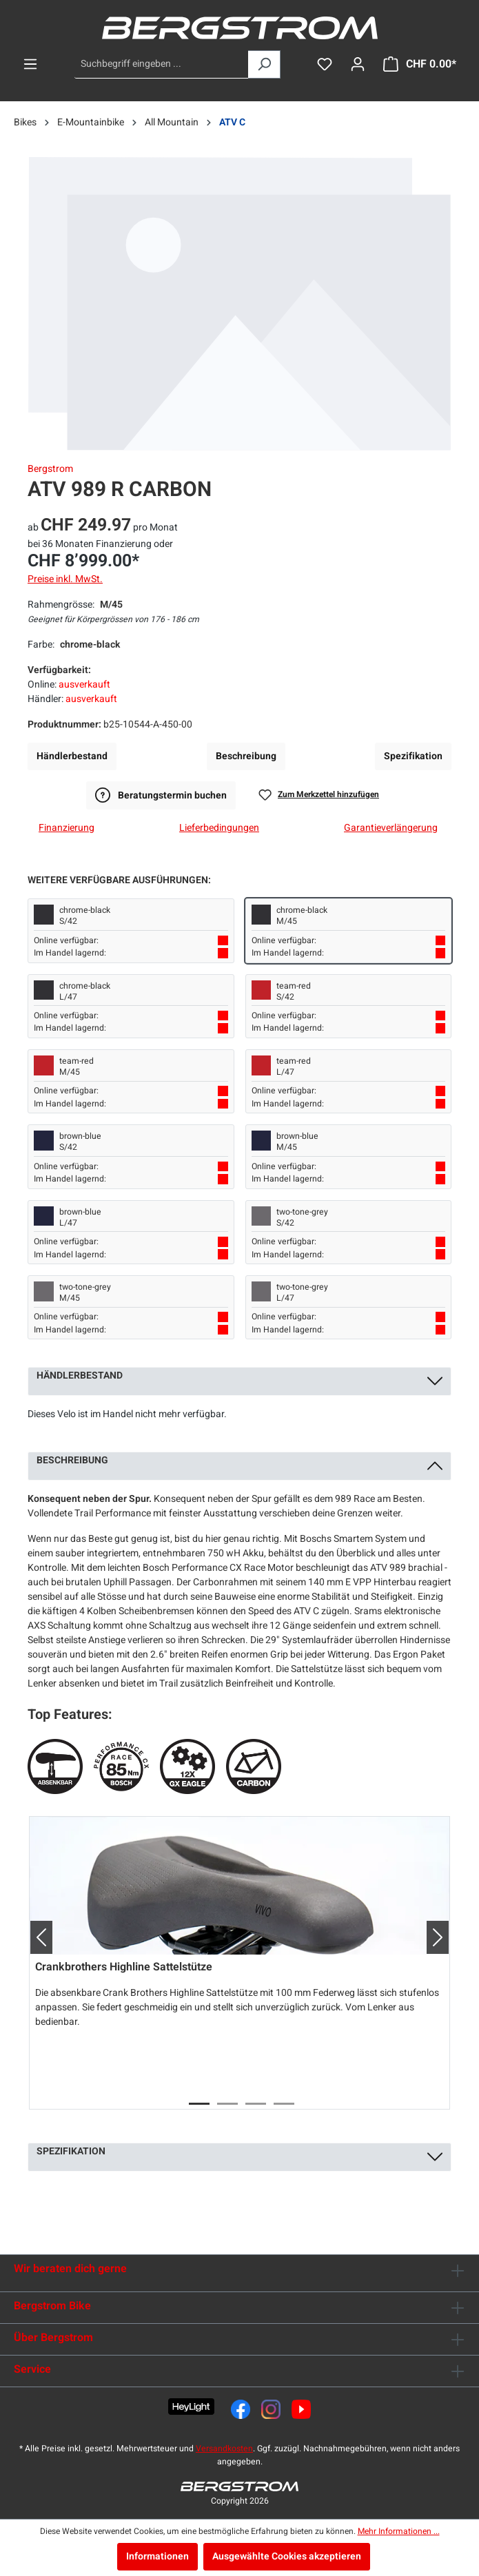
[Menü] (30, 64)
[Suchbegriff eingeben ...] (161, 64)
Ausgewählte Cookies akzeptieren (286, 2556)
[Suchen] (264, 64)
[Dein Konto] (357, 64)
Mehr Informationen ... (399, 2531)
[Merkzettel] (324, 64)
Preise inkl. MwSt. (65, 579)
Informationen (157, 2556)
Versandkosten (224, 2448)
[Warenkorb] (419, 64)
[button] (36, 1937)
